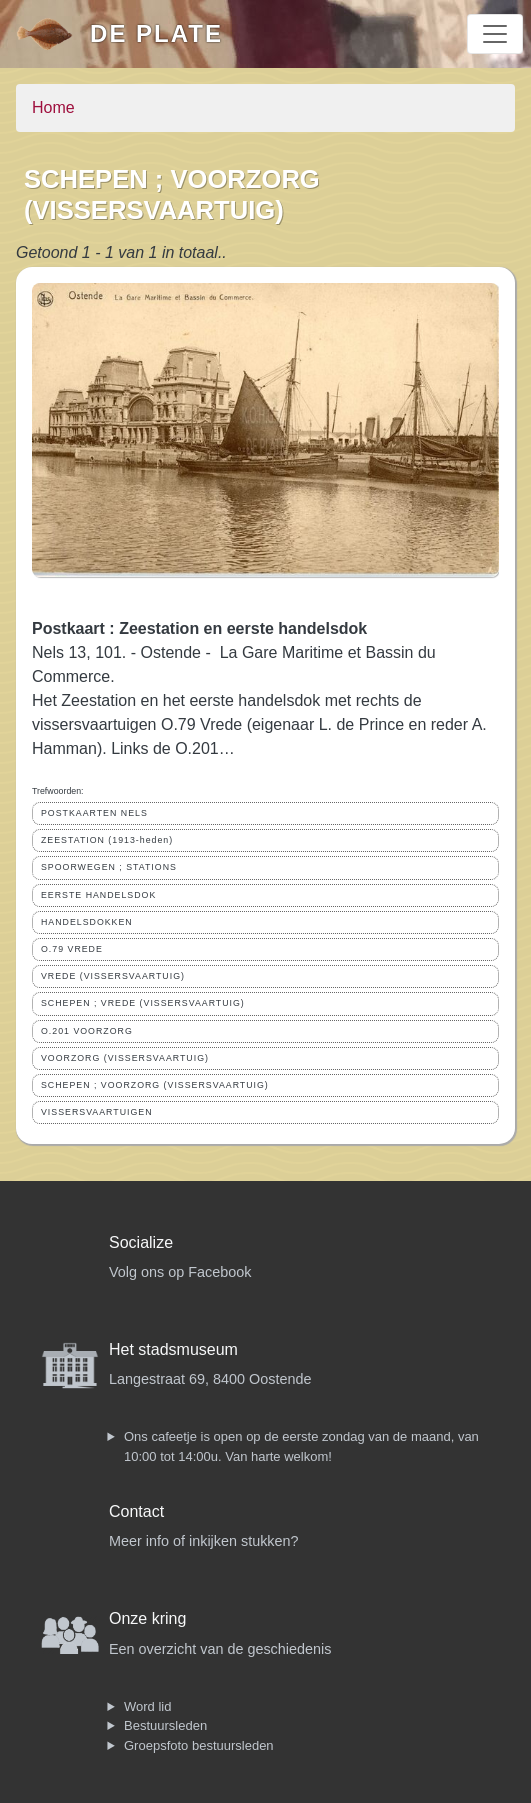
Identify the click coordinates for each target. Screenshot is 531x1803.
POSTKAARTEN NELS (94, 813)
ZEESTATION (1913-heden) (107, 840)
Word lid (147, 1706)
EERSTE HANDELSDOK (98, 895)
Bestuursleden (165, 1725)
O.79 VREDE (72, 949)
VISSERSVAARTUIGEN (97, 1112)
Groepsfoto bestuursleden (199, 1745)
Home (53, 107)
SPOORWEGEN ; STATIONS (109, 867)
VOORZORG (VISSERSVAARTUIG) (125, 1058)
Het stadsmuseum (173, 1349)
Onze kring (147, 1618)
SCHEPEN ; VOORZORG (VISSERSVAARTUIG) (155, 1085)
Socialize (141, 1242)
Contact (136, 1511)
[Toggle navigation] (495, 34)
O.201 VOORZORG (87, 1031)
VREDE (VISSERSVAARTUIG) (113, 976)
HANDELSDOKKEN (87, 922)
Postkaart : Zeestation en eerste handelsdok (199, 628)
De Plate (156, 33)
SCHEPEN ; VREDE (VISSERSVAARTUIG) (143, 1003)
